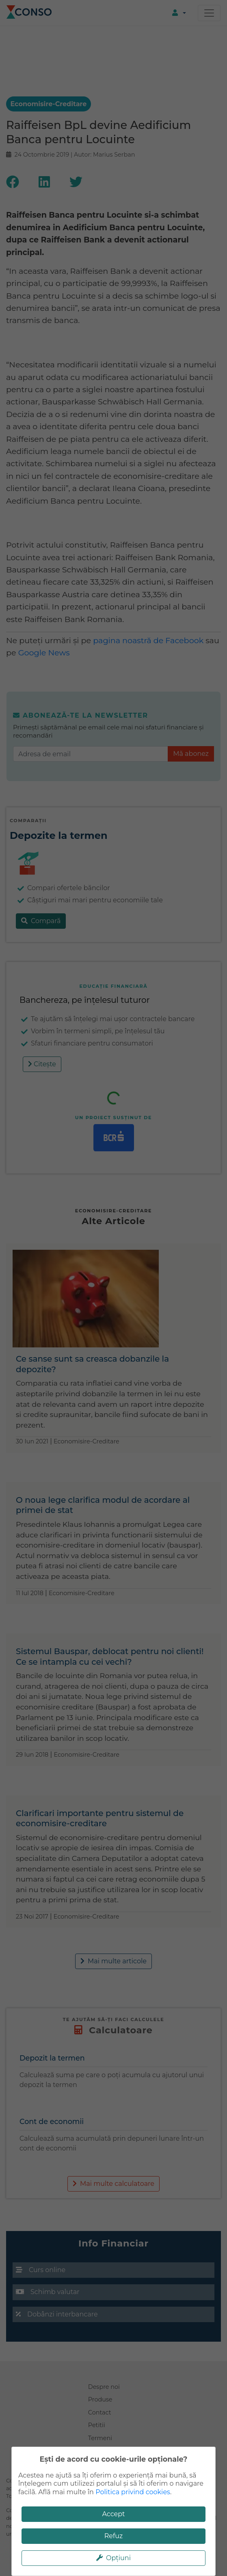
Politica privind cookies (132, 2492)
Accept (113, 2514)
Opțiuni (113, 2558)
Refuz (113, 2536)
